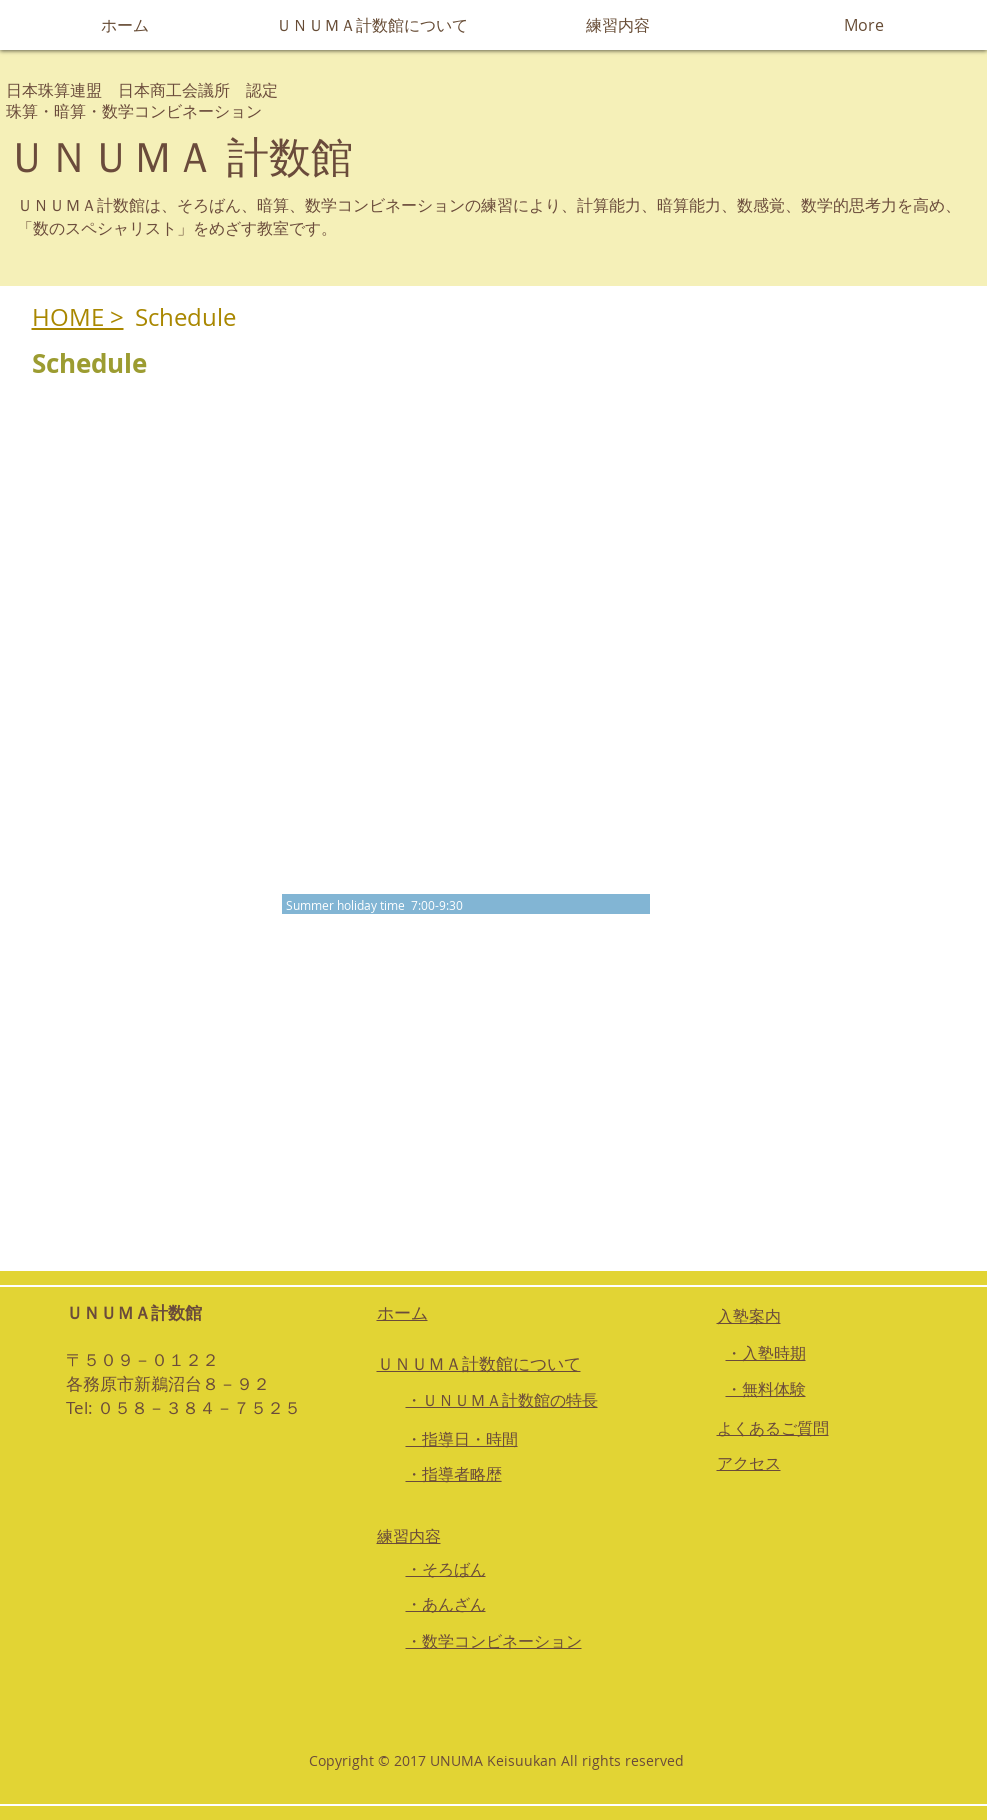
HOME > (78, 317)
